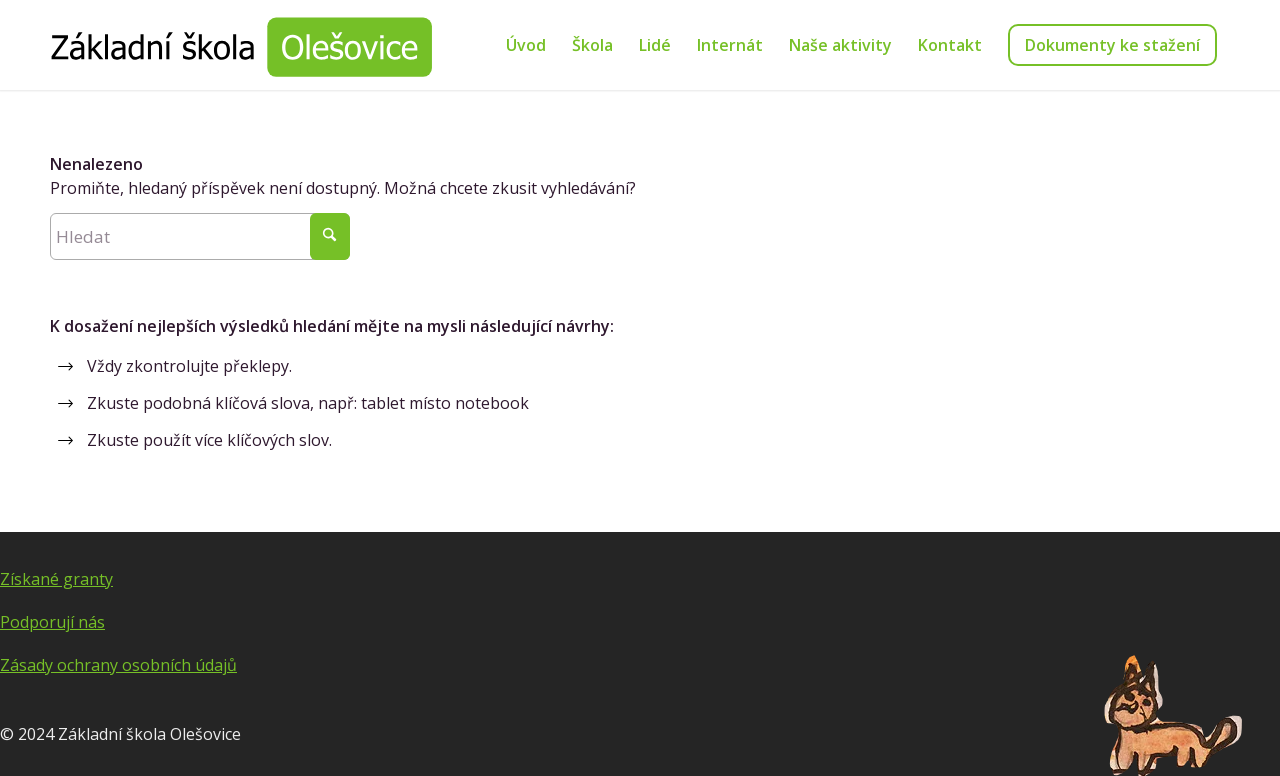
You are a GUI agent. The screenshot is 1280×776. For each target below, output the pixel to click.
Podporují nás (52, 622)
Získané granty (56, 579)
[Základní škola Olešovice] (241, 45)
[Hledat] (200, 236)
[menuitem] (526, 45)
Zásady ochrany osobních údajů (118, 665)
